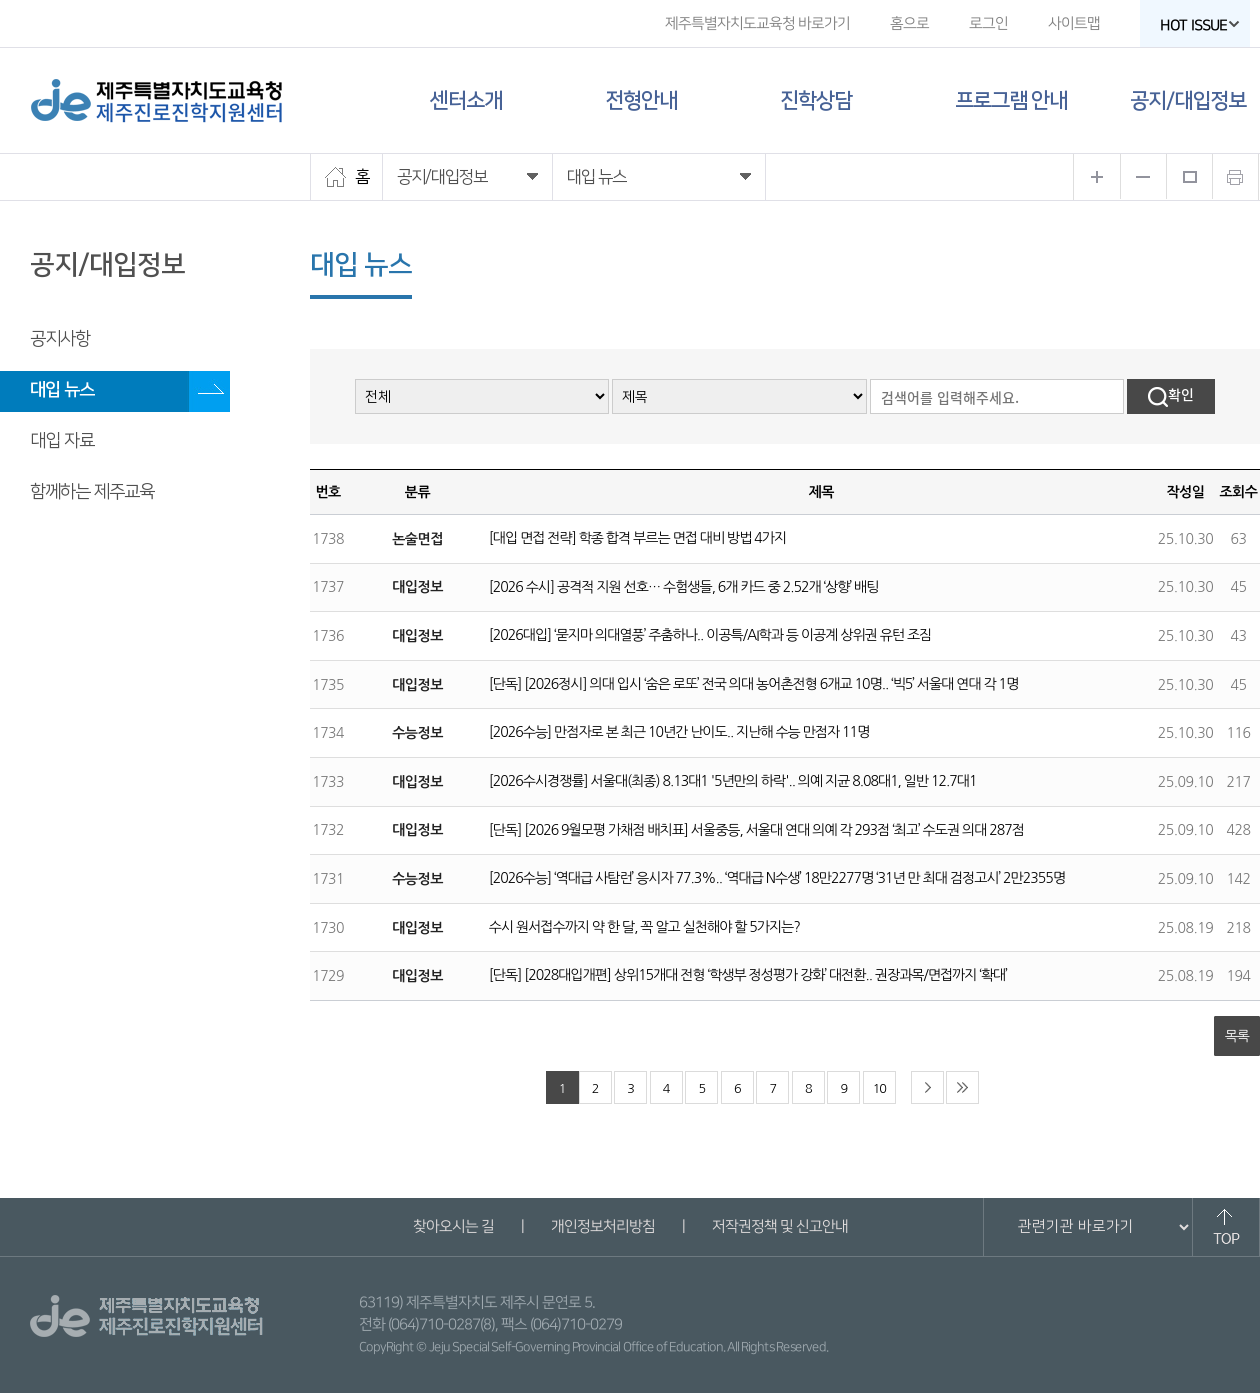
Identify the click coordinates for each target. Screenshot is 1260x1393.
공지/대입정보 (1188, 100)
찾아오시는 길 (452, 1226)
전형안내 (641, 100)
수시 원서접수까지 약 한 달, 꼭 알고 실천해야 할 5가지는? (644, 927)
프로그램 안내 (1011, 100)
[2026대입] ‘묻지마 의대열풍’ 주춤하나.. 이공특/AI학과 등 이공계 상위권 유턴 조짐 (710, 635)
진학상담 (816, 100)
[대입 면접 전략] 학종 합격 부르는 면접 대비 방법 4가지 (637, 538)
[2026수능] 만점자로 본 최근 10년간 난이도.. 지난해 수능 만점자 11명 (679, 732)
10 (879, 1088)
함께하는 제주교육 (92, 492)
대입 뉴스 (62, 390)
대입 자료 (62, 441)
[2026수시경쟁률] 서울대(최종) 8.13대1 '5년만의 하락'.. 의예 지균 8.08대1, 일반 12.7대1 (733, 781)
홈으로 (909, 23)
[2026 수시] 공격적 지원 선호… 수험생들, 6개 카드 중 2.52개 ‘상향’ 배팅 (684, 587)
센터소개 (466, 100)
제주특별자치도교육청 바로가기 (757, 23)
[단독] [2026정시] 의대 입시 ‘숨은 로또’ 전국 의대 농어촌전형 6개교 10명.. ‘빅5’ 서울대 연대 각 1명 (753, 684)
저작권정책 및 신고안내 (779, 1226)
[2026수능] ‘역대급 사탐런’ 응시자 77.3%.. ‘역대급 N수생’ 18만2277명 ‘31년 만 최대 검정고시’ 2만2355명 (777, 878)
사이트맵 (1074, 23)
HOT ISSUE (1200, 25)
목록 (1237, 1036)
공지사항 (60, 339)
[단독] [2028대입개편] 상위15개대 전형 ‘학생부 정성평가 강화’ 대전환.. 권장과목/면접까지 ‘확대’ (748, 975)
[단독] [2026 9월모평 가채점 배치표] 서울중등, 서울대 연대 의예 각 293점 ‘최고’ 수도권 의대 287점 (756, 830)
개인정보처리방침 (602, 1226)
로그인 (988, 23)
